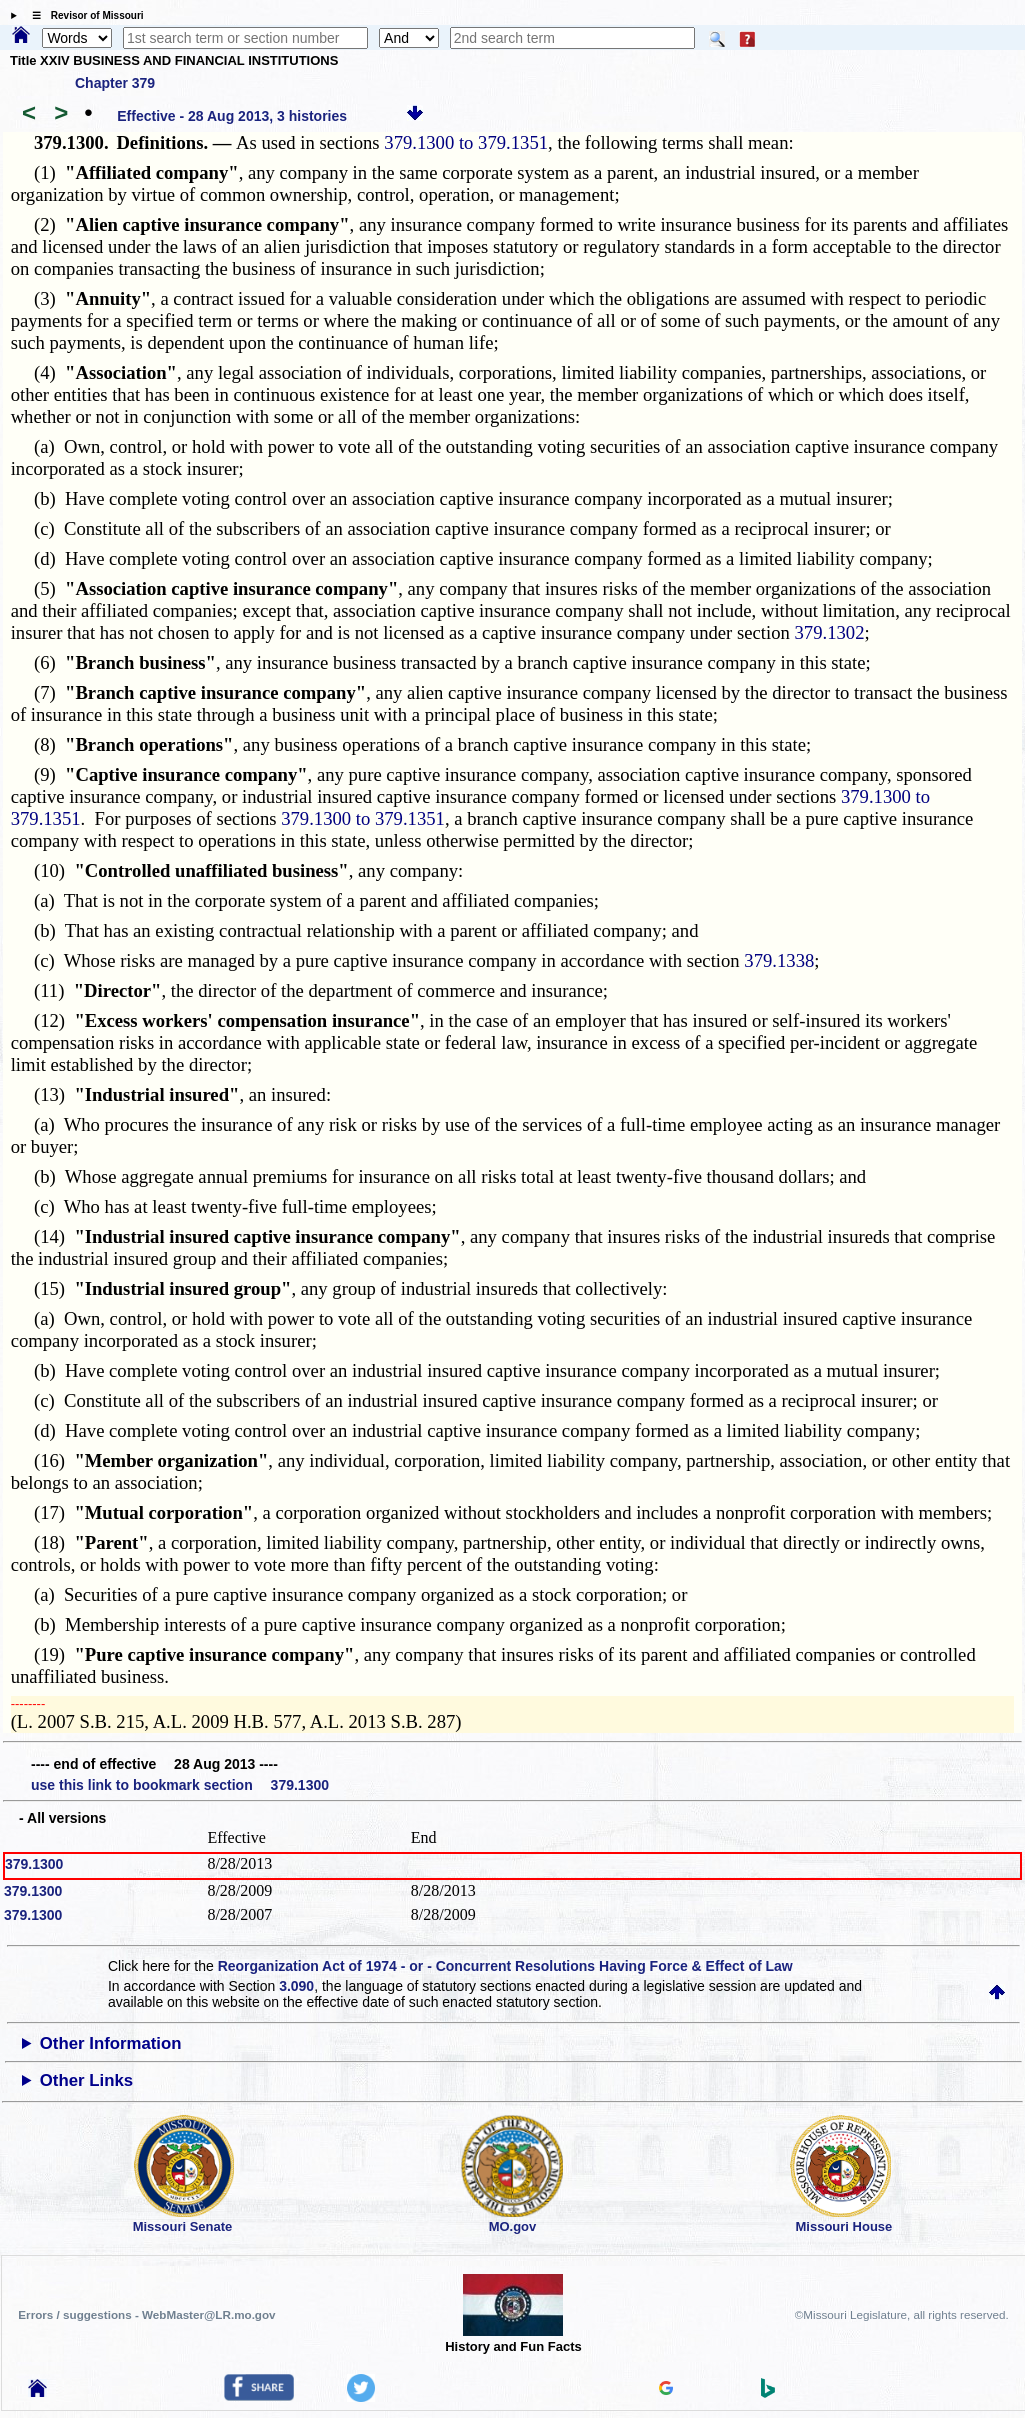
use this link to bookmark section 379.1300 (180, 1785)
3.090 (296, 1986)
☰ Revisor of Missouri (83, 15)
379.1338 (779, 960)
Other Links (86, 2080)
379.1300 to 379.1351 (466, 142)
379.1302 (830, 632)
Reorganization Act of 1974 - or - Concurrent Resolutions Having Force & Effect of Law (505, 1966)
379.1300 (34, 1864)
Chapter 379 (115, 83)
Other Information (111, 2043)
